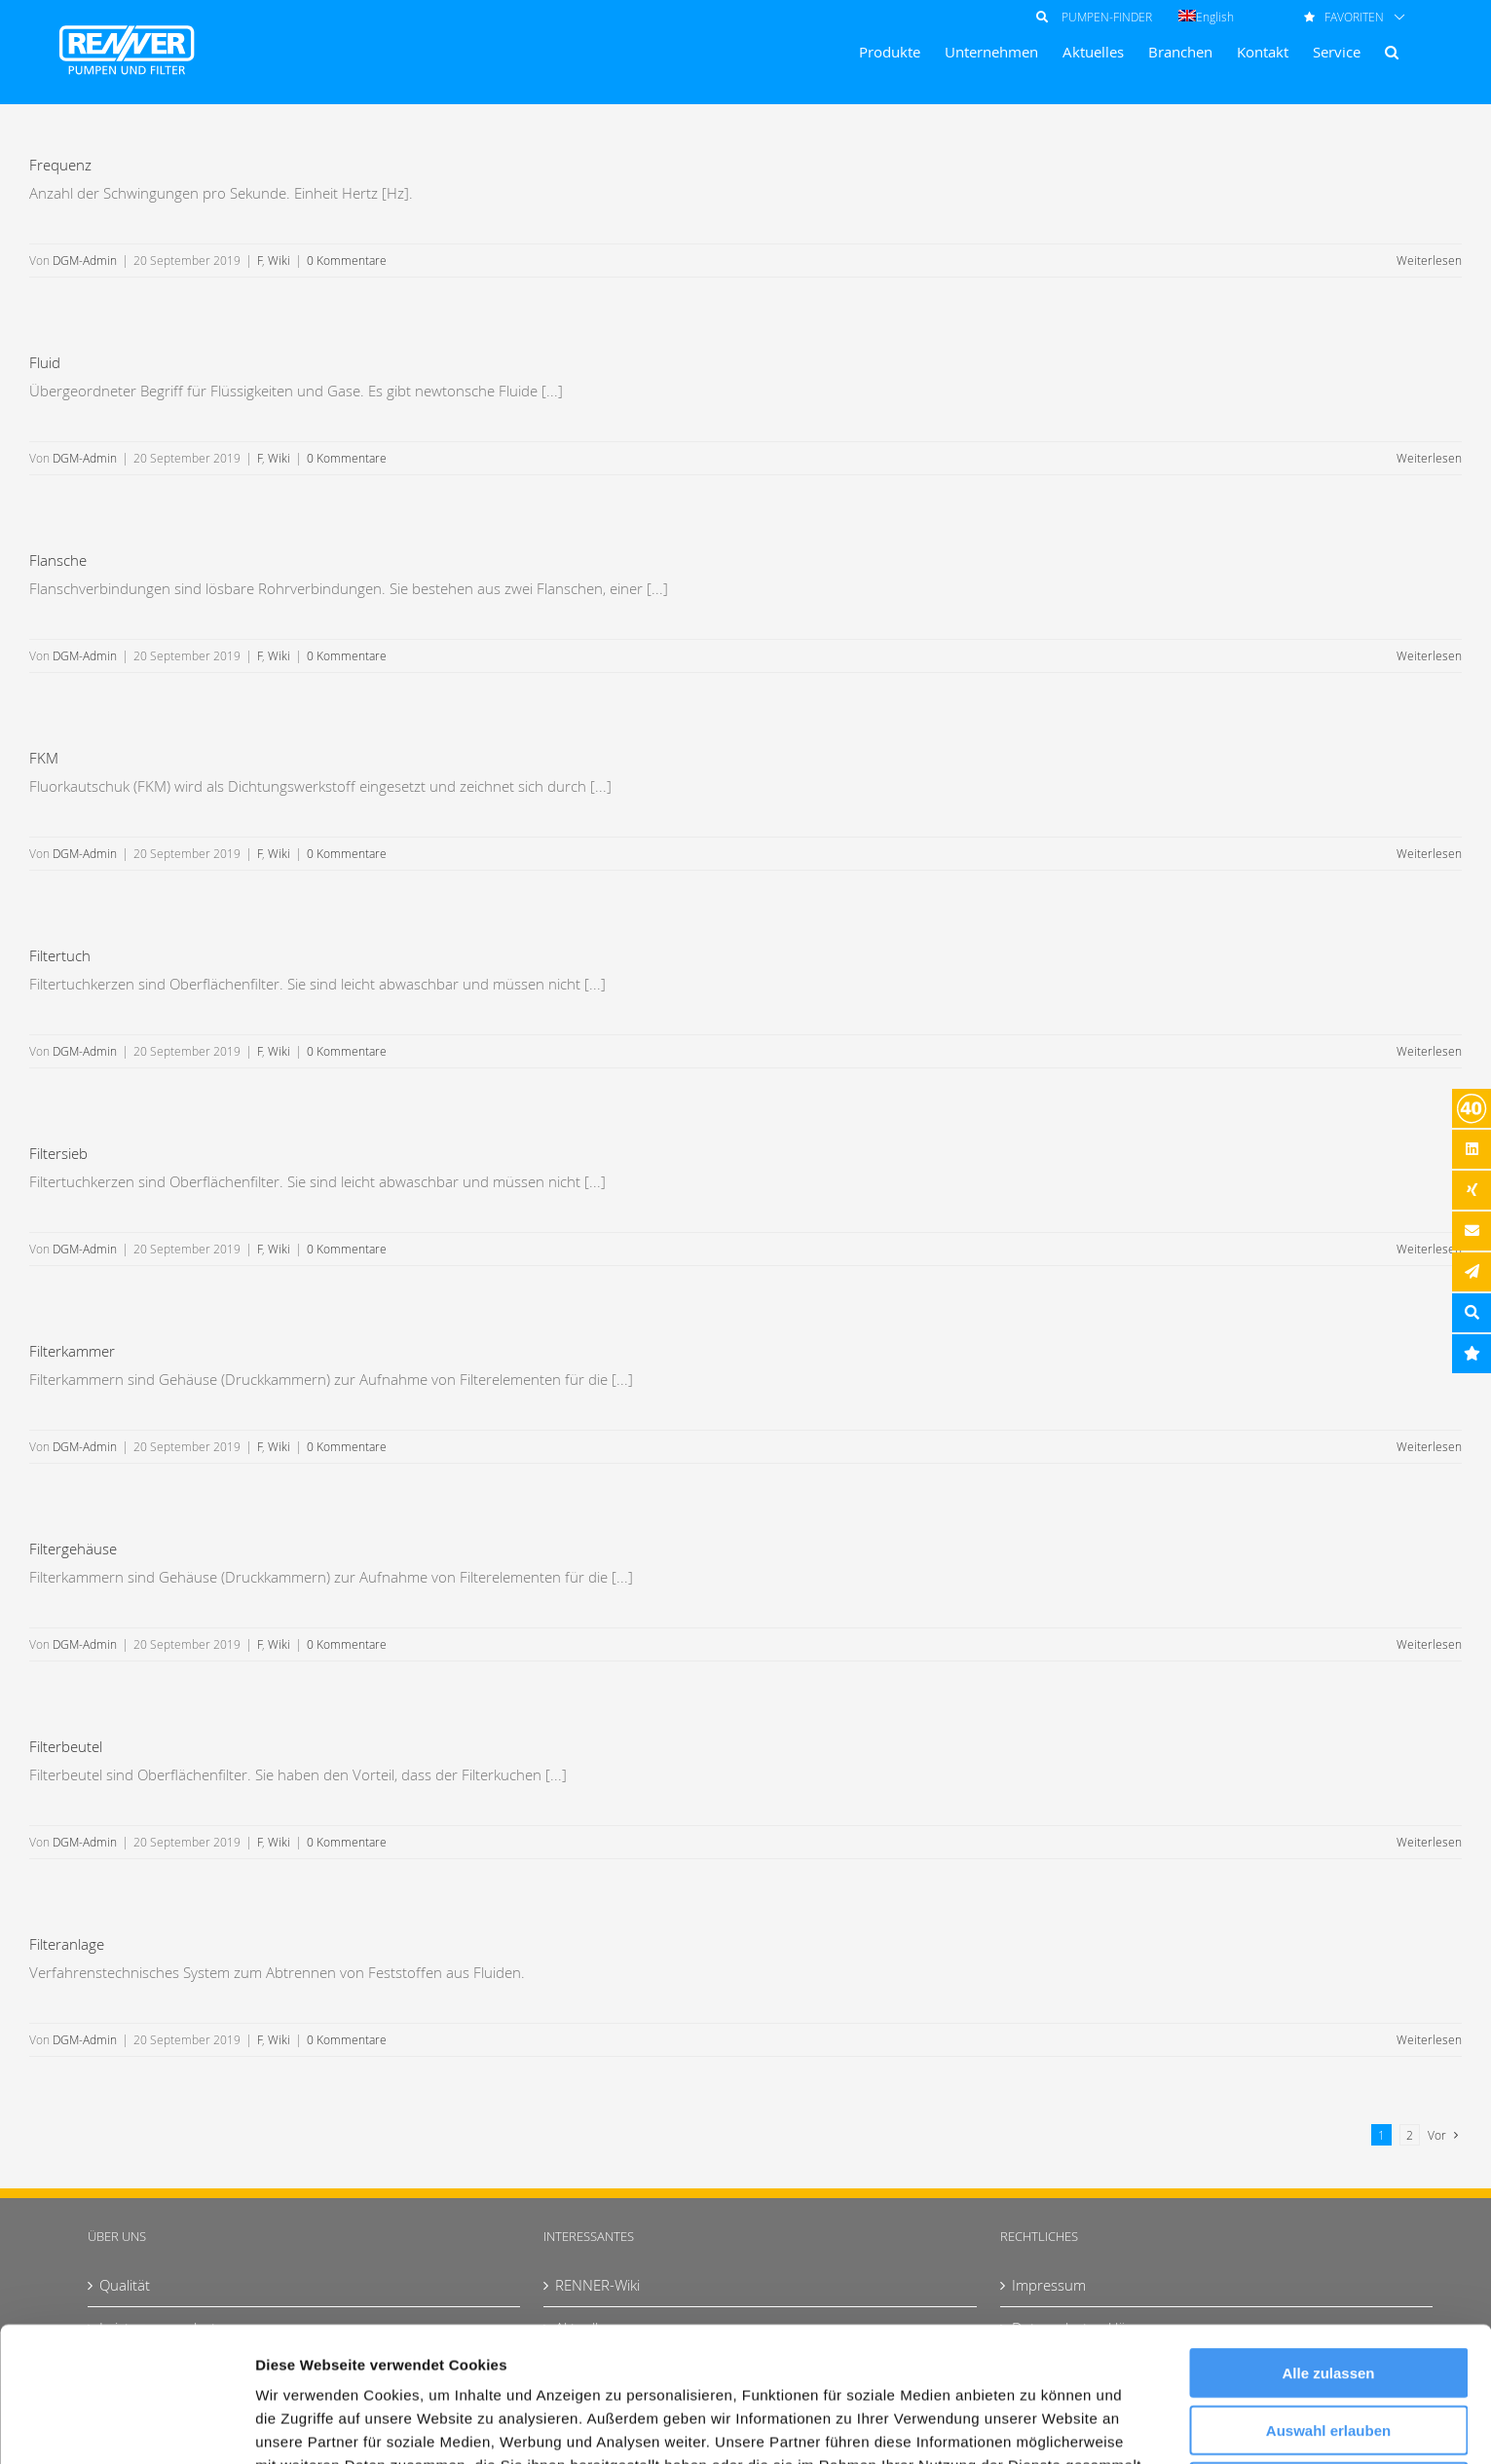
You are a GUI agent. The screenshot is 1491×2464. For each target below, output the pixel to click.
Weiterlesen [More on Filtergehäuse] (1429, 1644)
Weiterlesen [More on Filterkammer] (1429, 1446)
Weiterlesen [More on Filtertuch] (1429, 1051)
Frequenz (60, 164)
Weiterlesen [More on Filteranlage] (1429, 2039)
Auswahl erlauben (1328, 2304)
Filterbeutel (65, 1746)
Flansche (58, 560)
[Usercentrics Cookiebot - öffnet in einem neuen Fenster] (126, 2426)
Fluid (44, 362)
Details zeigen (1036, 2425)
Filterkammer (72, 1351)
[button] (1391, 52)
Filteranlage (66, 1944)
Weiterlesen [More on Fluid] (1429, 458)
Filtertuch (60, 955)
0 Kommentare (347, 260)
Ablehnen (1328, 2360)
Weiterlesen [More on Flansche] (1429, 655)
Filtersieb (58, 1153)
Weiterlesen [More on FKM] (1429, 853)
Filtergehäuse (73, 1548)
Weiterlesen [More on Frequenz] (1429, 260)
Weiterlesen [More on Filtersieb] (1429, 1248)
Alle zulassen (1328, 2246)
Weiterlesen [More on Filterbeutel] (1429, 1841)
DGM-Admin (85, 260)
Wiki (279, 260)
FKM (43, 757)
